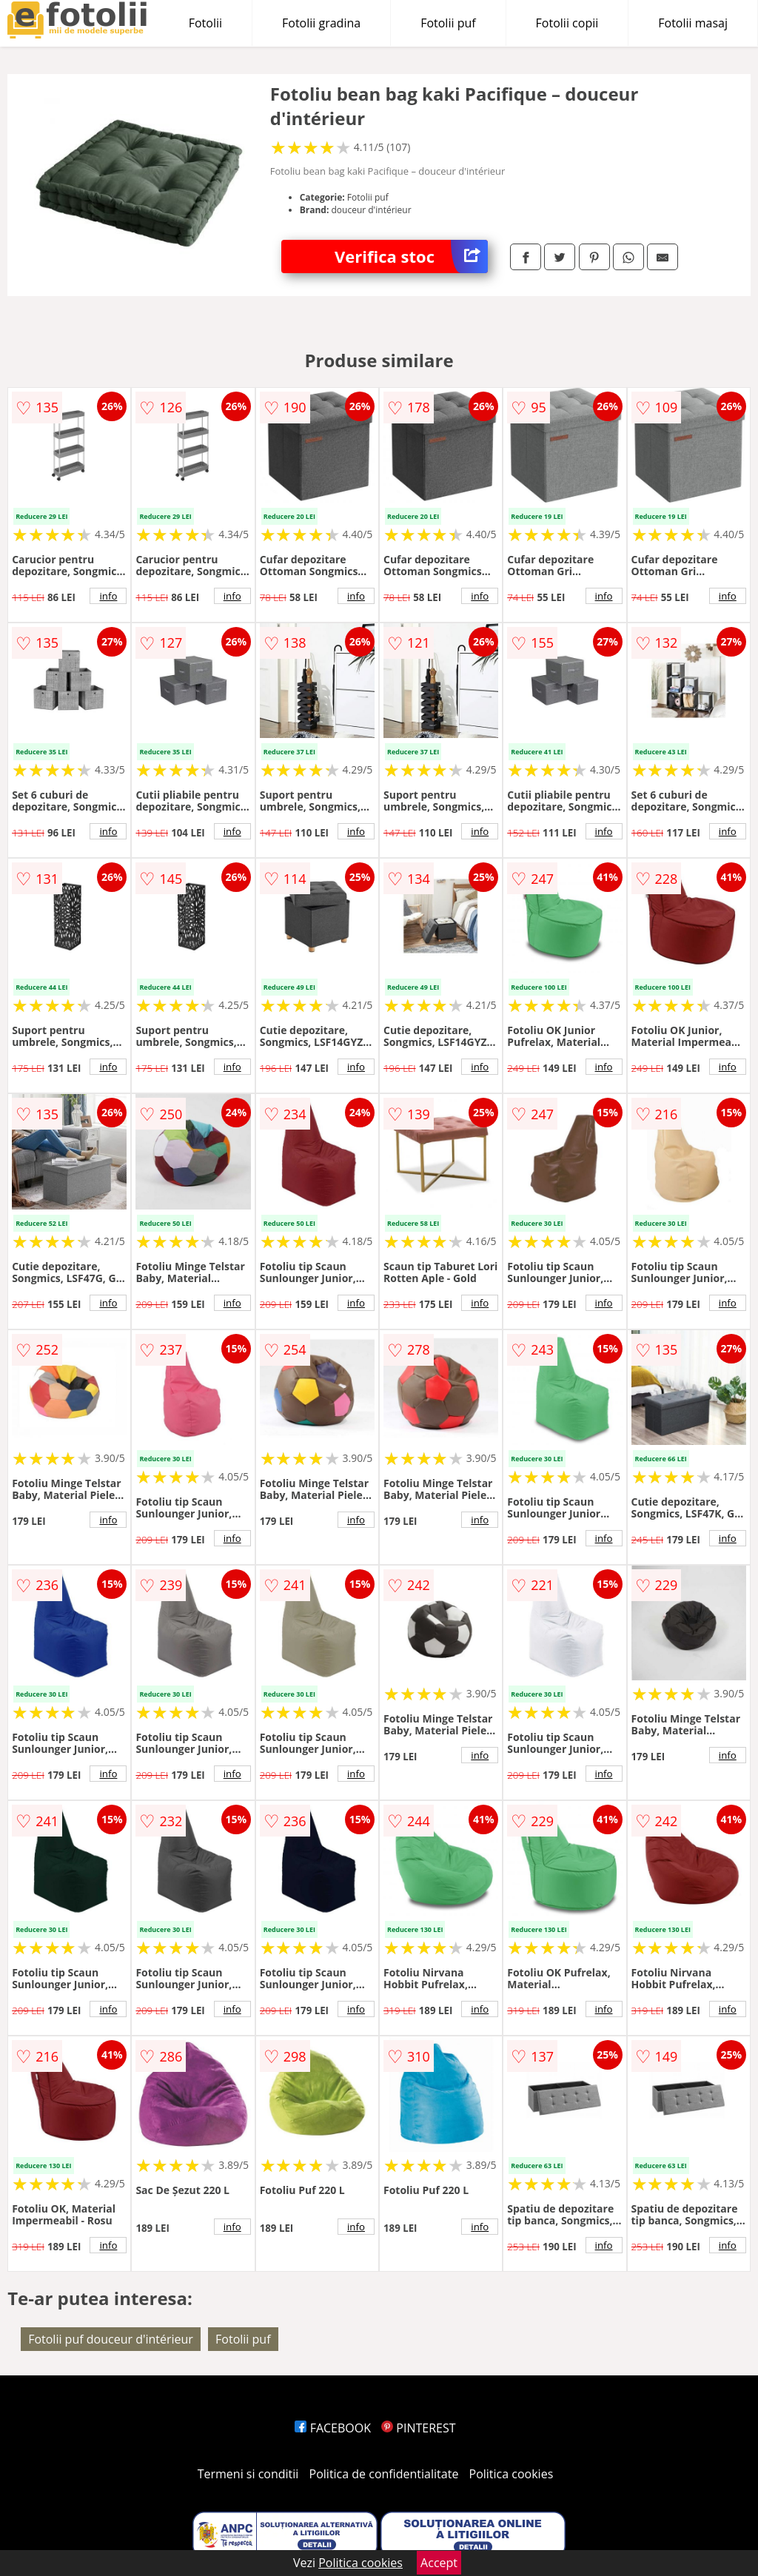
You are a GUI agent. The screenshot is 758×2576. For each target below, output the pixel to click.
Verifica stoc (411, 256)
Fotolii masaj (693, 23)
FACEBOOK (333, 2428)
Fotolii (205, 23)
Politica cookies (511, 2474)
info (108, 596)
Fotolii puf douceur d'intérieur (110, 2339)
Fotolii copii (567, 23)
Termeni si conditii (248, 2474)
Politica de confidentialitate (384, 2474)
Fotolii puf (447, 23)
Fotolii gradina (321, 23)
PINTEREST (418, 2428)
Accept (438, 2563)
